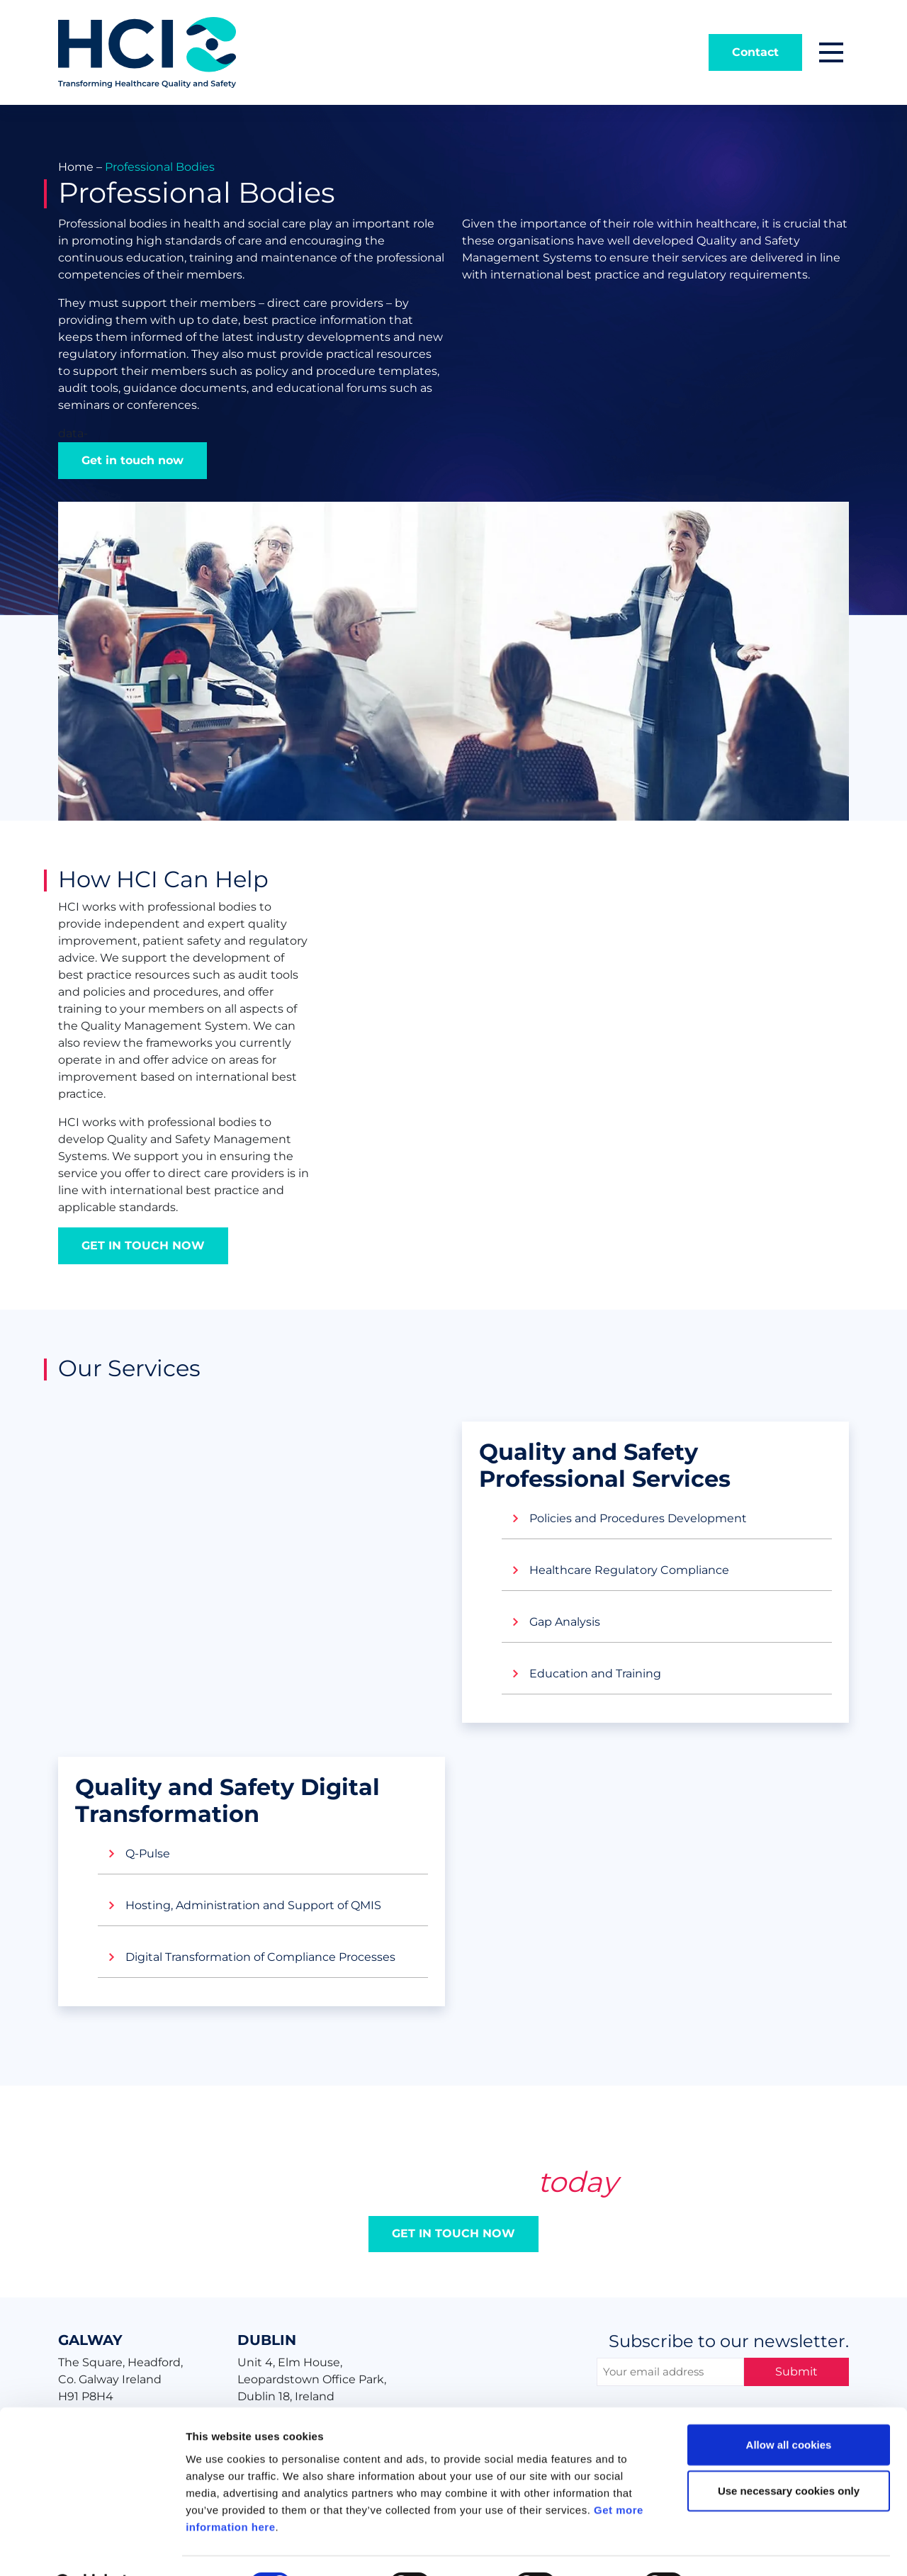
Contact (755, 52)
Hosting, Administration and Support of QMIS (253, 1905)
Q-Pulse (147, 1853)
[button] (831, 52)
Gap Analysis (564, 1622)
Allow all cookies (789, 2408)
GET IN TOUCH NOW (143, 1245)
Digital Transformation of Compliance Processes (260, 1957)
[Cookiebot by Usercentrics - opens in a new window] (92, 2548)
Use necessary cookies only (789, 2455)
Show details (744, 2548)
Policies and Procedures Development (638, 1518)
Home (76, 167)
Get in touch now (132, 460)
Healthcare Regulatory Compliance (629, 1570)
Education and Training (595, 1673)
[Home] (147, 51)
